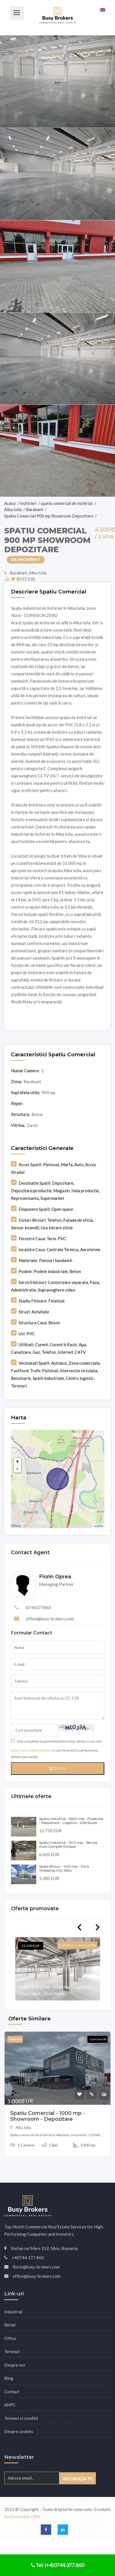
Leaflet (98, 1526)
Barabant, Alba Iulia (25, 572)
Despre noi (14, 2364)
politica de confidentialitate (31, 1750)
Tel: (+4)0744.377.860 (57, 2565)
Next (97, 1927)
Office (10, 2338)
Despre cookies (18, 2431)
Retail (9, 2324)
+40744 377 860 (28, 2257)
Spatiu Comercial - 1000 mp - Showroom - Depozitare (47, 2116)
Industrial (13, 2311)
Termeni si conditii (21, 2418)
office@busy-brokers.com (50, 1618)
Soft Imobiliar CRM (22, 2516)
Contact (11, 2391)
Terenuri (12, 2351)
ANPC (10, 2404)
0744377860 (38, 1607)
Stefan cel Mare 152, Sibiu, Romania (44, 2248)
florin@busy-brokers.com (36, 2266)
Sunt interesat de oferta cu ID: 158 (57, 1706)
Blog (8, 2378)
